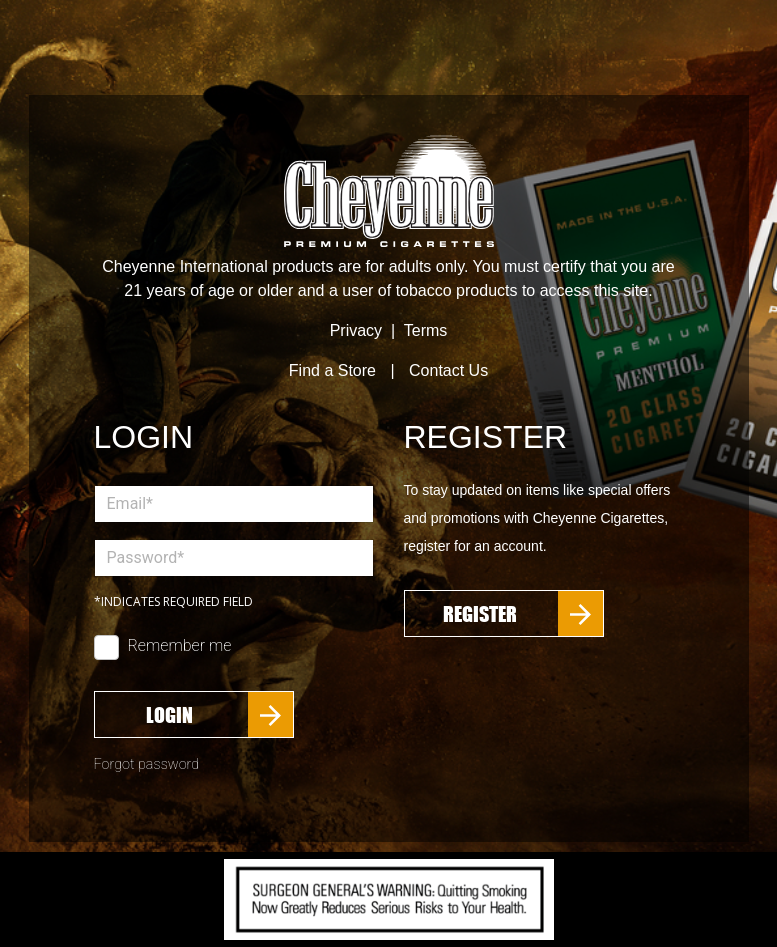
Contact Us (448, 370)
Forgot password (147, 764)
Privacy (356, 330)
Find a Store (332, 370)
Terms (426, 330)
